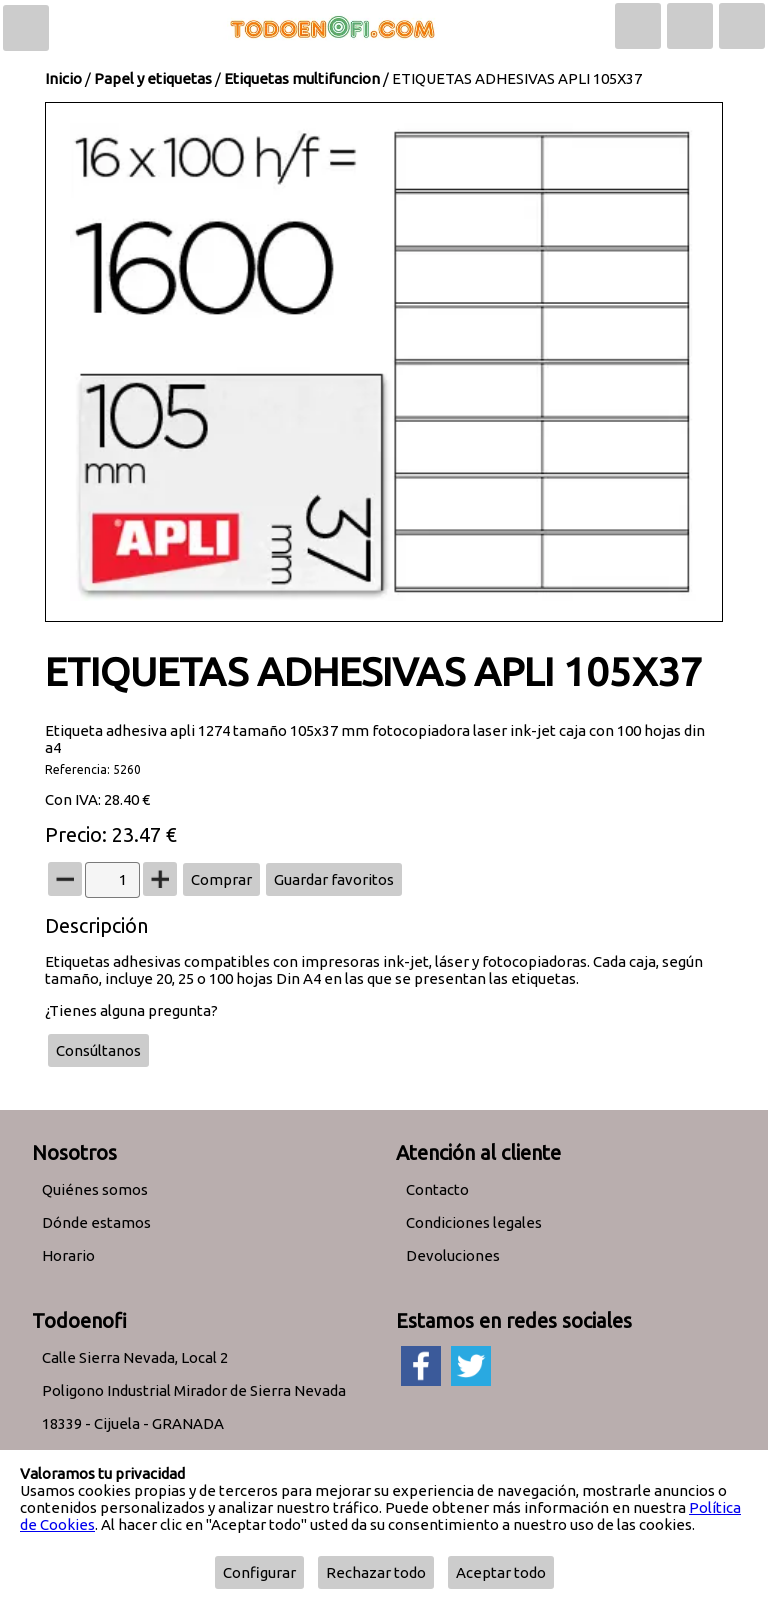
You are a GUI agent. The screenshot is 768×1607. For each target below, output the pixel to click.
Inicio (63, 78)
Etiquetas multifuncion (302, 78)
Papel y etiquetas (153, 78)
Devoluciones (453, 1255)
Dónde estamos (96, 1222)
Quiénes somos (95, 1189)
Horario (68, 1255)
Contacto (437, 1189)
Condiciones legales (474, 1222)
